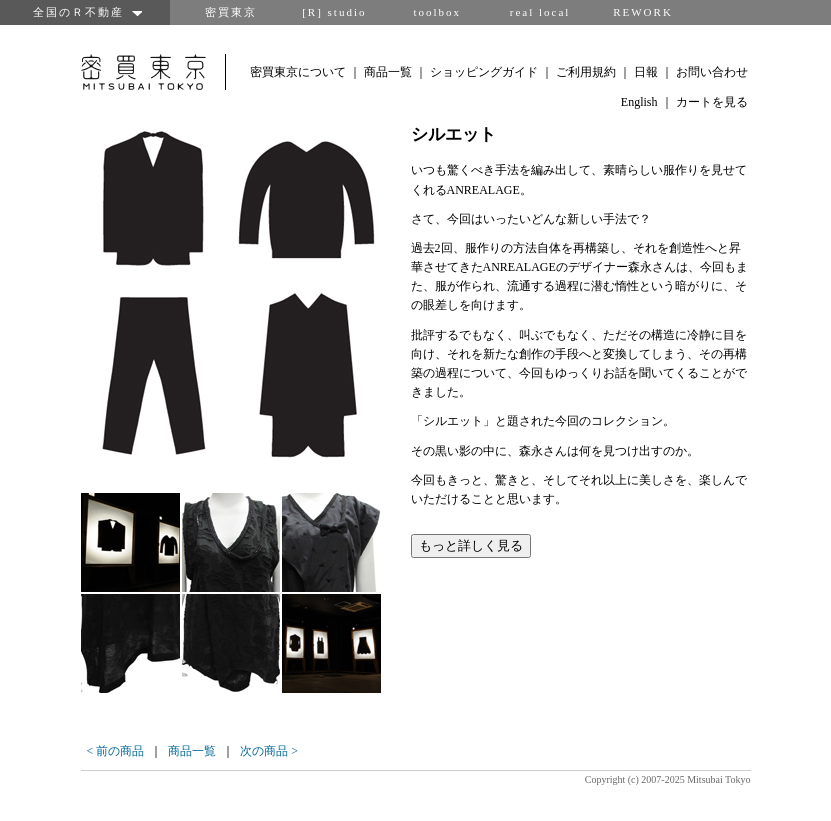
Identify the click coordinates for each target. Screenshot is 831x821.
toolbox (437, 12)
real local (540, 12)
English (639, 102)
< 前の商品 (116, 751)
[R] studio (334, 12)
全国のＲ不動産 (85, 12)
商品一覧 (388, 72)
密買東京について (298, 72)
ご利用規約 (586, 72)
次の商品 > (269, 751)
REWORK (643, 12)
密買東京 (231, 12)
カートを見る (712, 102)
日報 (646, 72)
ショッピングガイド (484, 72)
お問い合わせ (712, 72)
